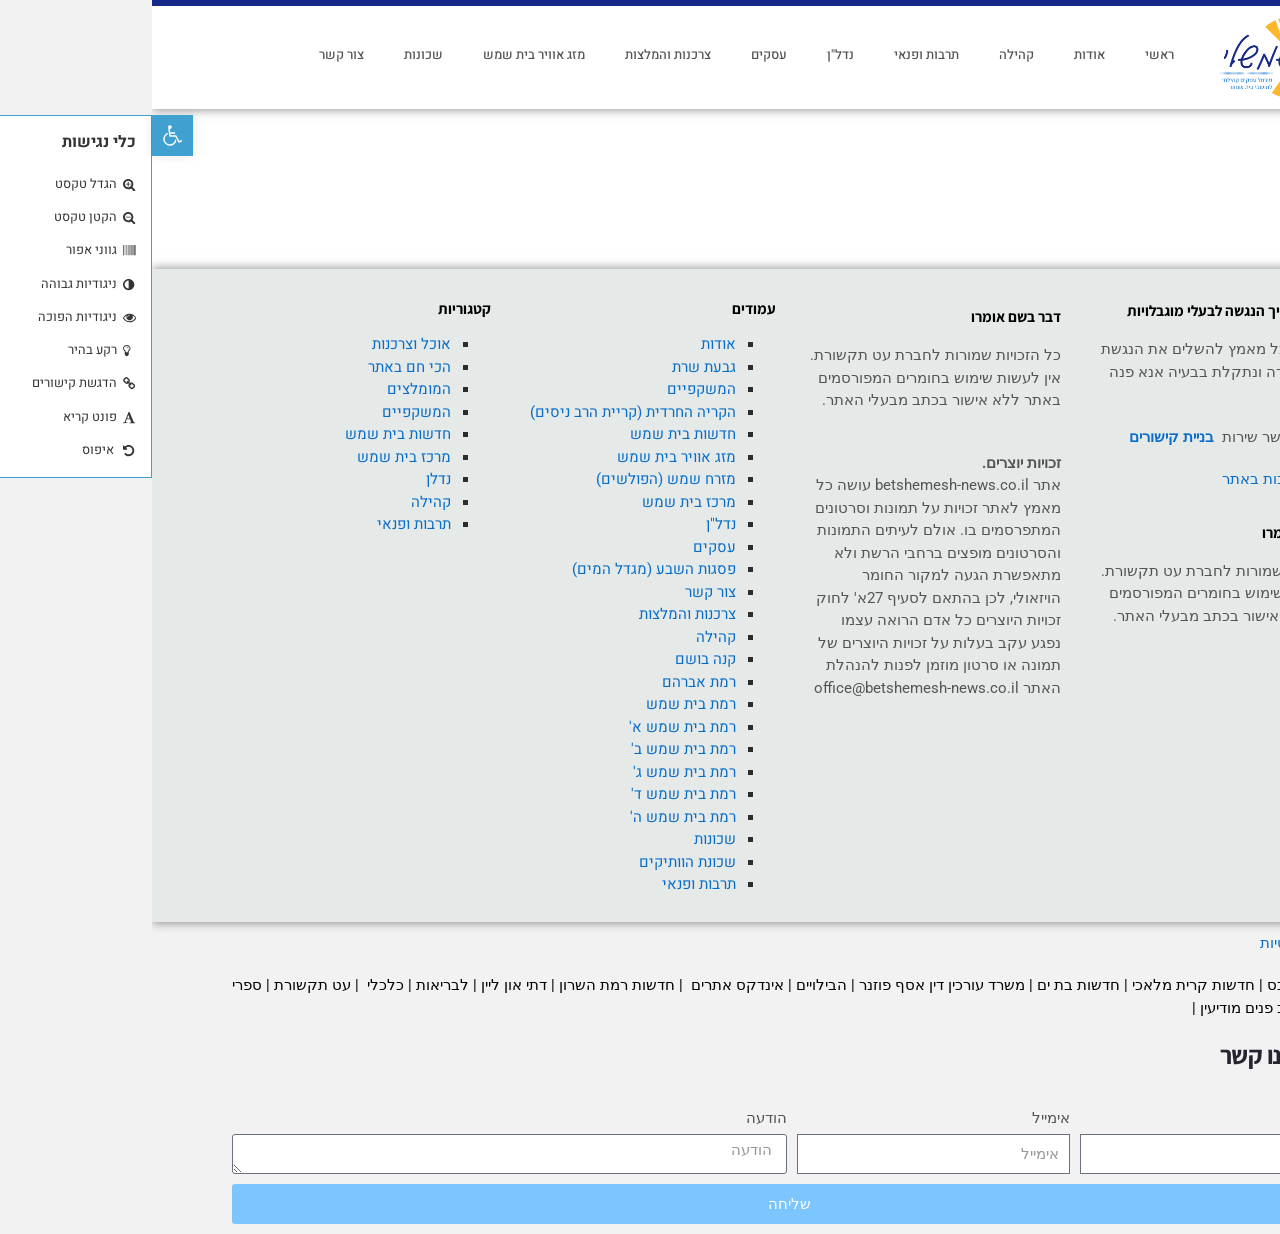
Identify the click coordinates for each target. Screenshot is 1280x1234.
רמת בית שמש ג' (532, 772)
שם (1189, 1118)
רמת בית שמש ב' (531, 749)
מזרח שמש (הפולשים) (514, 479)
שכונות (271, 54)
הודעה (614, 1118)
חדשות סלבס (1157, 985)
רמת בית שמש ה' (531, 817)
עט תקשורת (160, 985)
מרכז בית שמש (537, 502)
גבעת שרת (552, 367)
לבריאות (290, 985)
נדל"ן (688, 54)
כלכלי (231, 985)
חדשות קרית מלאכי (1043, 985)
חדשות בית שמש (531, 434)
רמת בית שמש (539, 704)
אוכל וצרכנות (259, 344)
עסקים (617, 54)
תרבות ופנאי (774, 54)
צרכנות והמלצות (516, 54)
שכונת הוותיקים (535, 862)
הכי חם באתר (257, 367)
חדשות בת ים (926, 985)
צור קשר (189, 54)
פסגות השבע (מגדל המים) (502, 569)
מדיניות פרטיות (1152, 943)
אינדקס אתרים (583, 985)
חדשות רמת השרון (465, 985)
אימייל (899, 1118)
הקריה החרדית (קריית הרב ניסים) (481, 412)
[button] (20, 135)
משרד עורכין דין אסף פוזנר (790, 985)
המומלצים (267, 389)
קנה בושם (553, 659)
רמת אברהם (547, 682)
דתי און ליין (362, 985)
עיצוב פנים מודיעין (1103, 1008)
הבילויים (669, 985)
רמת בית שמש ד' (531, 794)
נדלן (286, 479)
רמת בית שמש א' (530, 727)
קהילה (864, 54)
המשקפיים (549, 389)
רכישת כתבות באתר (1133, 479)
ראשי (1007, 54)
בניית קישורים (1019, 437)
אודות (937, 54)
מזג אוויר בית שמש (382, 54)
